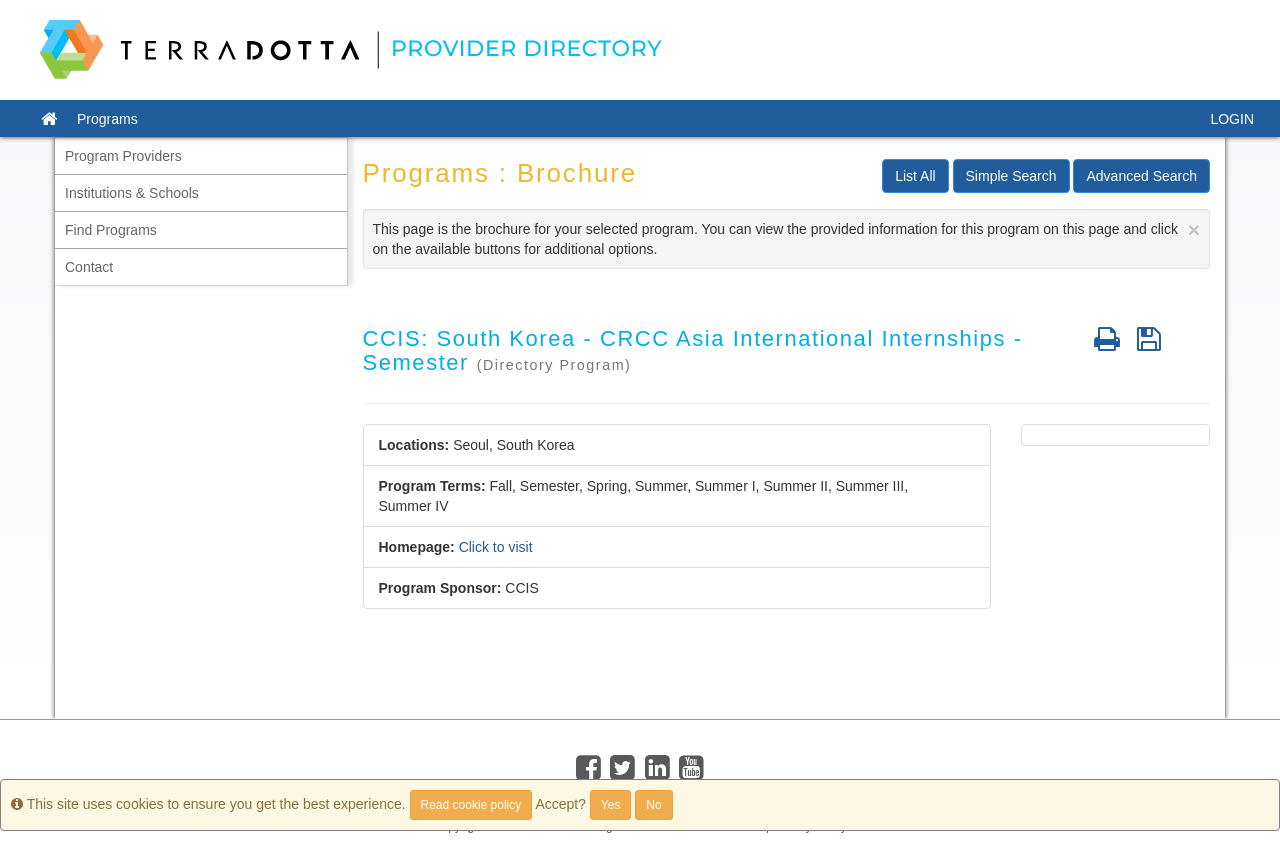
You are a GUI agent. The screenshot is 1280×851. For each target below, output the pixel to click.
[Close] (1194, 229)
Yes (611, 805)
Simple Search (1011, 176)
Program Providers (123, 156)
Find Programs (111, 230)
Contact (89, 267)
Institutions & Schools (132, 193)
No (653, 805)
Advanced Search (1141, 176)
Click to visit (496, 547)
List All (915, 176)
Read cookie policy (471, 805)
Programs (107, 119)
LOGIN (1232, 119)
